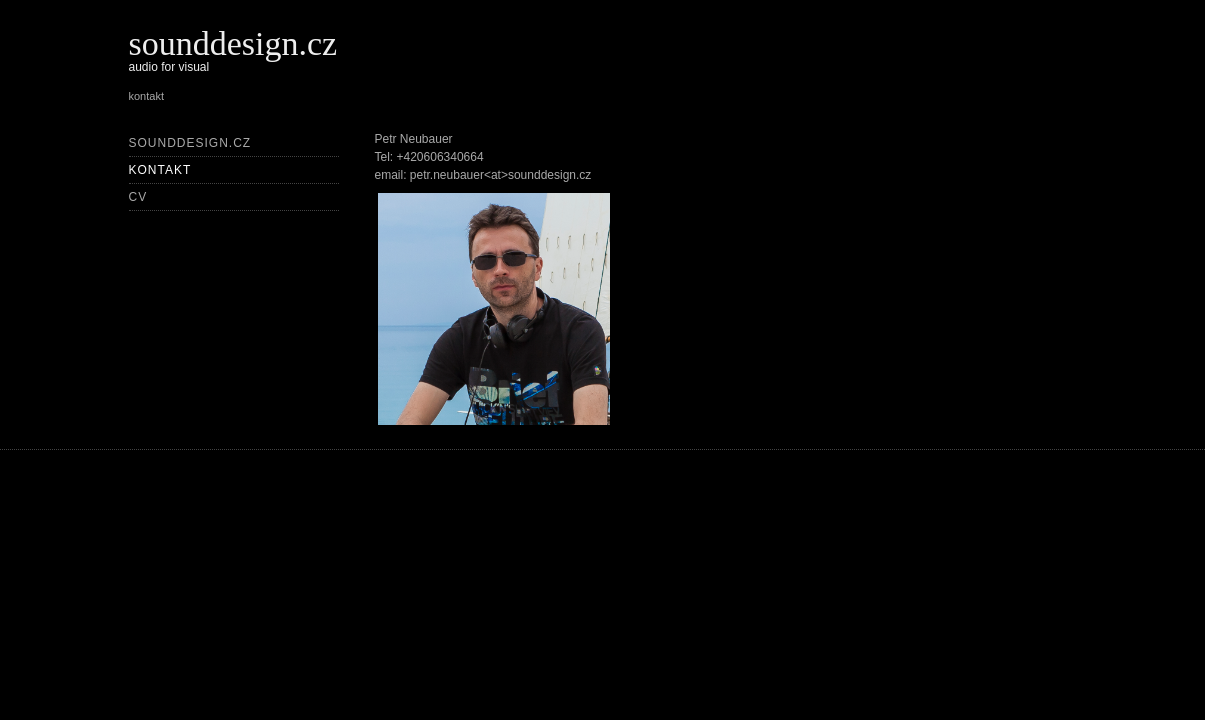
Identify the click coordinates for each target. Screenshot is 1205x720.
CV (138, 197)
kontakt (160, 170)
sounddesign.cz (233, 43)
